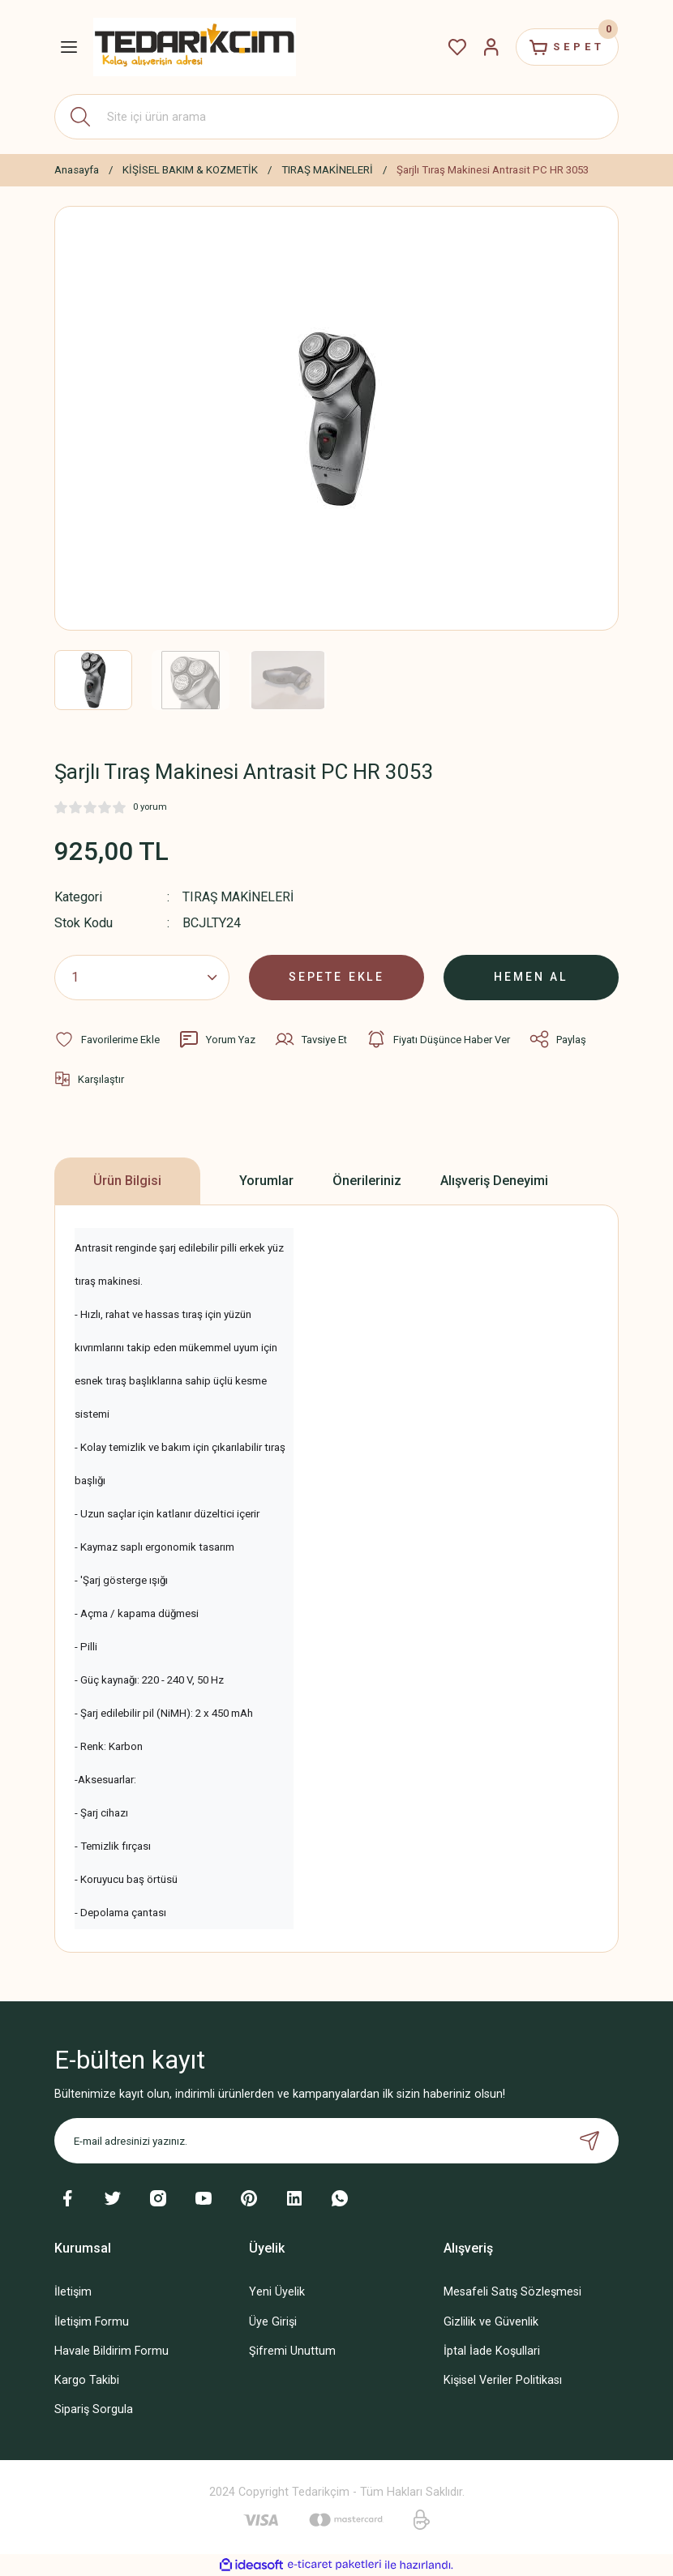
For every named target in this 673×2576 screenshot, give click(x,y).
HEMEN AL (531, 977)
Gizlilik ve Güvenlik (491, 2321)
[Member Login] (485, 47)
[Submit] (589, 2140)
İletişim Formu (91, 2321)
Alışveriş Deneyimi (494, 1180)
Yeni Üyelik (277, 2292)
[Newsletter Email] (336, 2140)
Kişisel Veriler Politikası (503, 2379)
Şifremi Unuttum (292, 2350)
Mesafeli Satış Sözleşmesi (512, 2292)
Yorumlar (266, 1180)
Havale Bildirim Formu (111, 2350)
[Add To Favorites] (107, 1039)
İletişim (73, 2292)
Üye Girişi (273, 2321)
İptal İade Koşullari (492, 2350)
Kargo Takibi (86, 2379)
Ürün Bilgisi (127, 1180)
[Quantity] (141, 977)
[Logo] (194, 46)
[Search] (336, 116)
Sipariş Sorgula (93, 2409)
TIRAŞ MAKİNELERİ (238, 897)
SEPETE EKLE (336, 977)
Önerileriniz (366, 1180)
